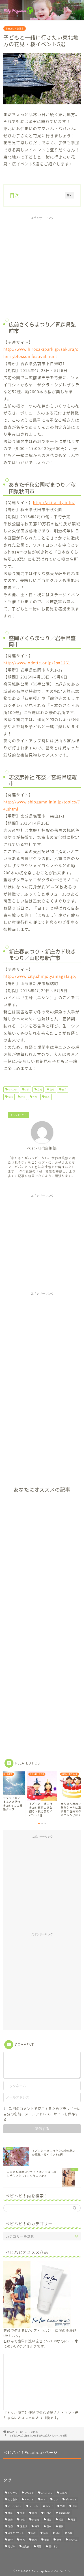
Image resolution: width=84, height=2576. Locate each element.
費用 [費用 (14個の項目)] (58, 2539)
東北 (10, 1097)
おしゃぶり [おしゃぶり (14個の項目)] (46, 2492)
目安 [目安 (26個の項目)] (58, 2533)
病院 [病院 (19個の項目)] (33, 2533)
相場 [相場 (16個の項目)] (70, 2533)
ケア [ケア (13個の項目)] (43, 2499)
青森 (47, 1097)
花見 (34, 1097)
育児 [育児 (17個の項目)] (22, 2539)
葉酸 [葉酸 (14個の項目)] (46, 2539)
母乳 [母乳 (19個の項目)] (73, 2519)
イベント (12, 1089)
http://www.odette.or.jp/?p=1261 (36, 663)
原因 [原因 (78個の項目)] (34, 2513)
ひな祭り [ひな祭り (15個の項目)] (12, 2499)
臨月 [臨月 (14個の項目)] (34, 2539)
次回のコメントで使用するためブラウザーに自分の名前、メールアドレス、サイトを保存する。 (42, 2114)
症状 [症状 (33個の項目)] (45, 2533)
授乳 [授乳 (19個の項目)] (61, 2519)
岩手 (63, 1089)
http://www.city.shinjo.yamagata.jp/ (40, 976)
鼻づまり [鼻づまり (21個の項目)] (53, 2546)
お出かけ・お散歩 (15, 28)
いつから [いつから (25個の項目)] (12, 2492)
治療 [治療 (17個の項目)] (10, 2526)
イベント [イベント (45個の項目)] (29, 2499)
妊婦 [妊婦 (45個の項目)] (10, 2519)
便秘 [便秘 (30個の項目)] (10, 2513)
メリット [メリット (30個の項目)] (33, 2506)
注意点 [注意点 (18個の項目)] (23, 2526)
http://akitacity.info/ (54, 502)
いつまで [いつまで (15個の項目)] (29, 2492)
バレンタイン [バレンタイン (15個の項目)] (15, 2506)
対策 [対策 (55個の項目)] (49, 2519)
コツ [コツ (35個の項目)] (55, 2499)
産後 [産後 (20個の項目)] (61, 2526)
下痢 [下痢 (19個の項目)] (62, 2506)
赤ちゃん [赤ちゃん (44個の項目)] (73, 2539)
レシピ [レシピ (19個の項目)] (49, 2506)
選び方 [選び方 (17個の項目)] (11, 2546)
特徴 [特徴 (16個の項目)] (36, 2526)
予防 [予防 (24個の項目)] (74, 2506)
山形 (51, 1089)
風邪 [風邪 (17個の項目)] (39, 2546)
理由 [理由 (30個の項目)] (49, 2526)
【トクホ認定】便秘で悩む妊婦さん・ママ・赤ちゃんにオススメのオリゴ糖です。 (41, 2415)
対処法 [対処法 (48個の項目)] (35, 2519)
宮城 (39, 1089)
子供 (26, 1089)
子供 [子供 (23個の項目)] (22, 2519)
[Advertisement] (42, 265)
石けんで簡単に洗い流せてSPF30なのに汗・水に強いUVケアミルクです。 (40, 2343)
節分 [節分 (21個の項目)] (10, 2539)
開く (69, 195)
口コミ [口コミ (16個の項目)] (47, 2513)
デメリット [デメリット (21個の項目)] (71, 2499)
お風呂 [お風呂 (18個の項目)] (63, 2492)
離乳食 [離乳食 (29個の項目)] (25, 2546)
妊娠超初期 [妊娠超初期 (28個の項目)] (64, 2513)
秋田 (22, 1097)
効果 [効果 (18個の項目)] (22, 2513)
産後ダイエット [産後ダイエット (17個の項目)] (16, 2533)
